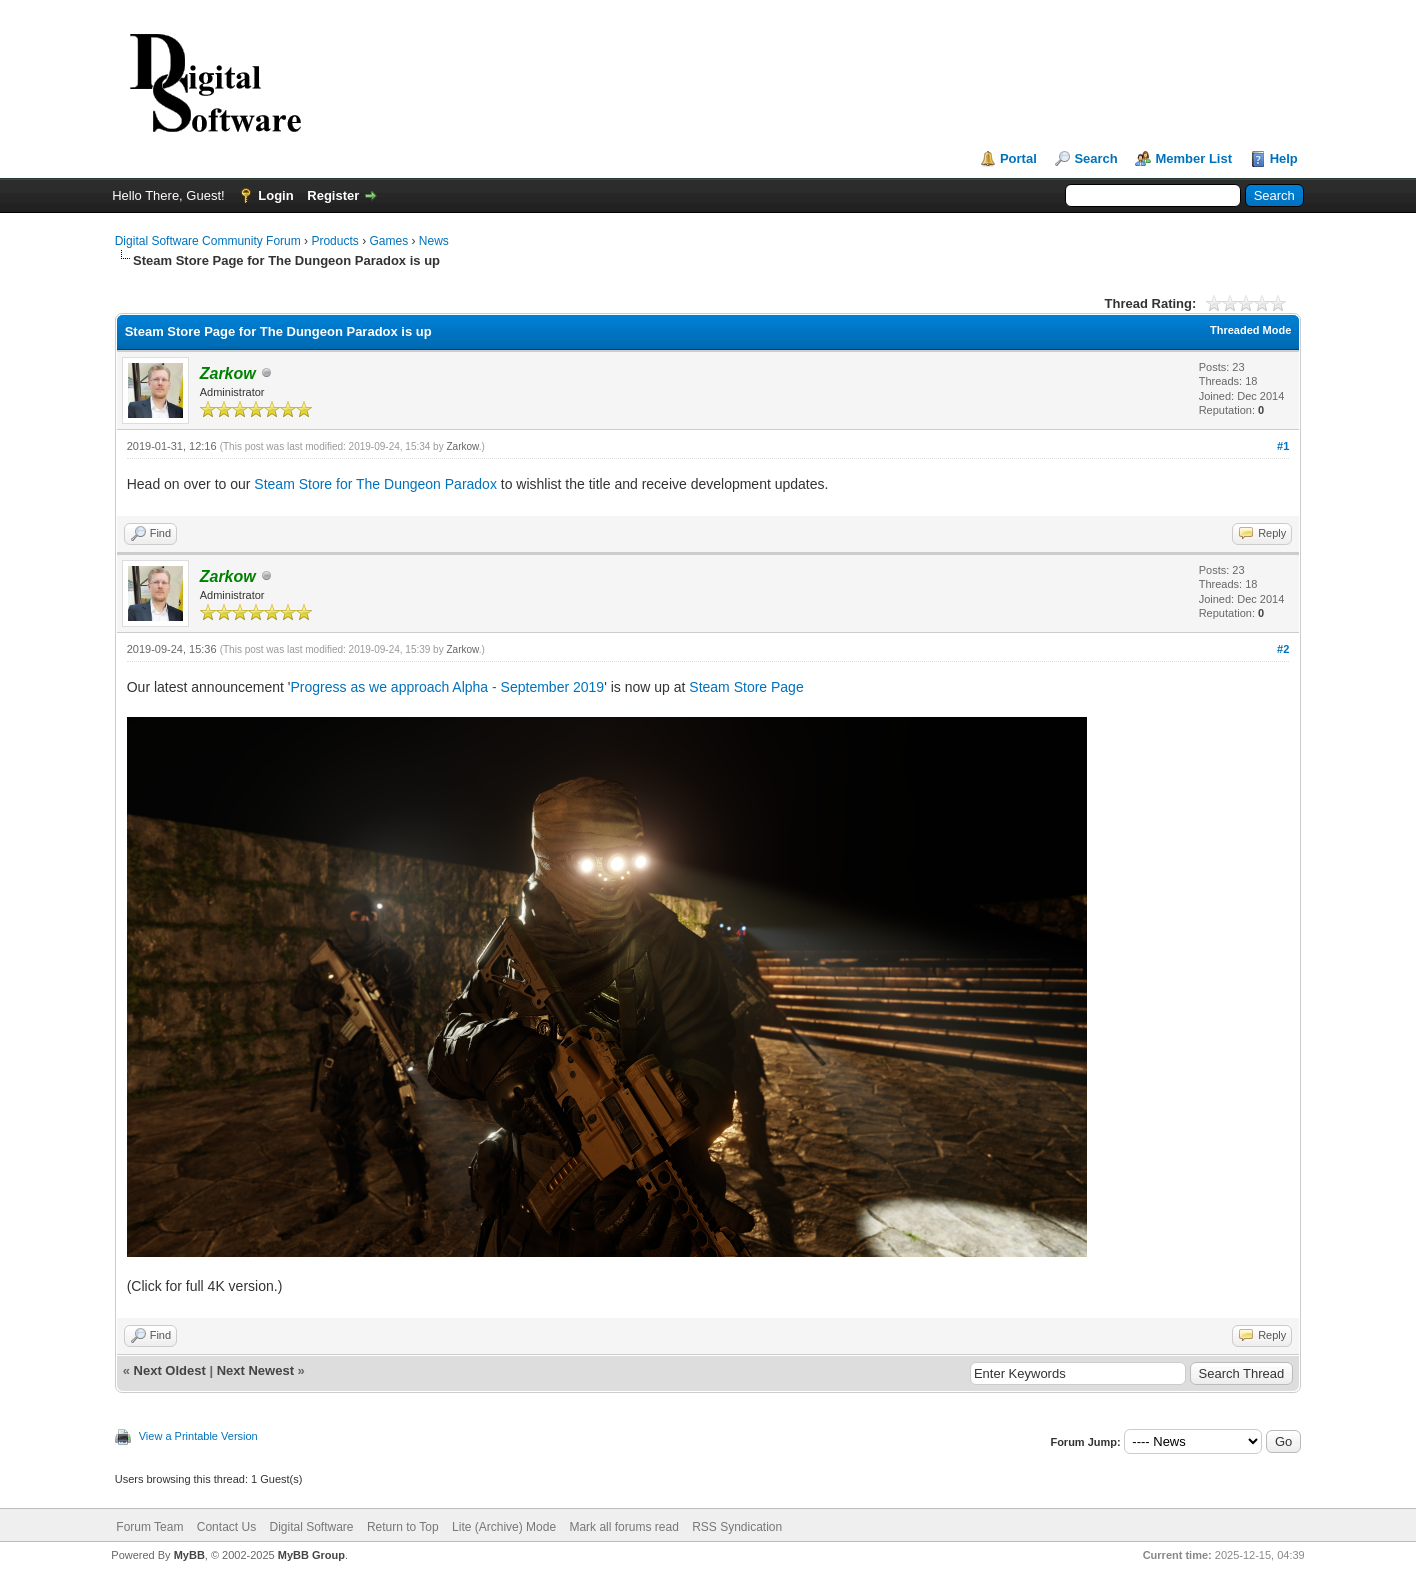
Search (1095, 158)
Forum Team (149, 1527)
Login (275, 195)
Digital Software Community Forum (208, 241)
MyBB (189, 1555)
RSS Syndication (737, 1527)
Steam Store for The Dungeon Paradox (375, 484)
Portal (1018, 158)
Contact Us (226, 1527)
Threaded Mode (1250, 330)
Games (388, 241)
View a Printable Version (198, 1436)
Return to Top (403, 1527)
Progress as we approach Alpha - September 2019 (447, 687)
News (434, 241)
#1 (1283, 446)
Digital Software (311, 1527)
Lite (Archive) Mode (504, 1527)
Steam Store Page (746, 687)
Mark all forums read (623, 1527)
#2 (1283, 649)
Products (334, 241)
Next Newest (255, 1370)
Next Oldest (170, 1370)
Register (333, 195)
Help (1284, 158)
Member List (1193, 158)
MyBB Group (311, 1555)
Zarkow (462, 446)
